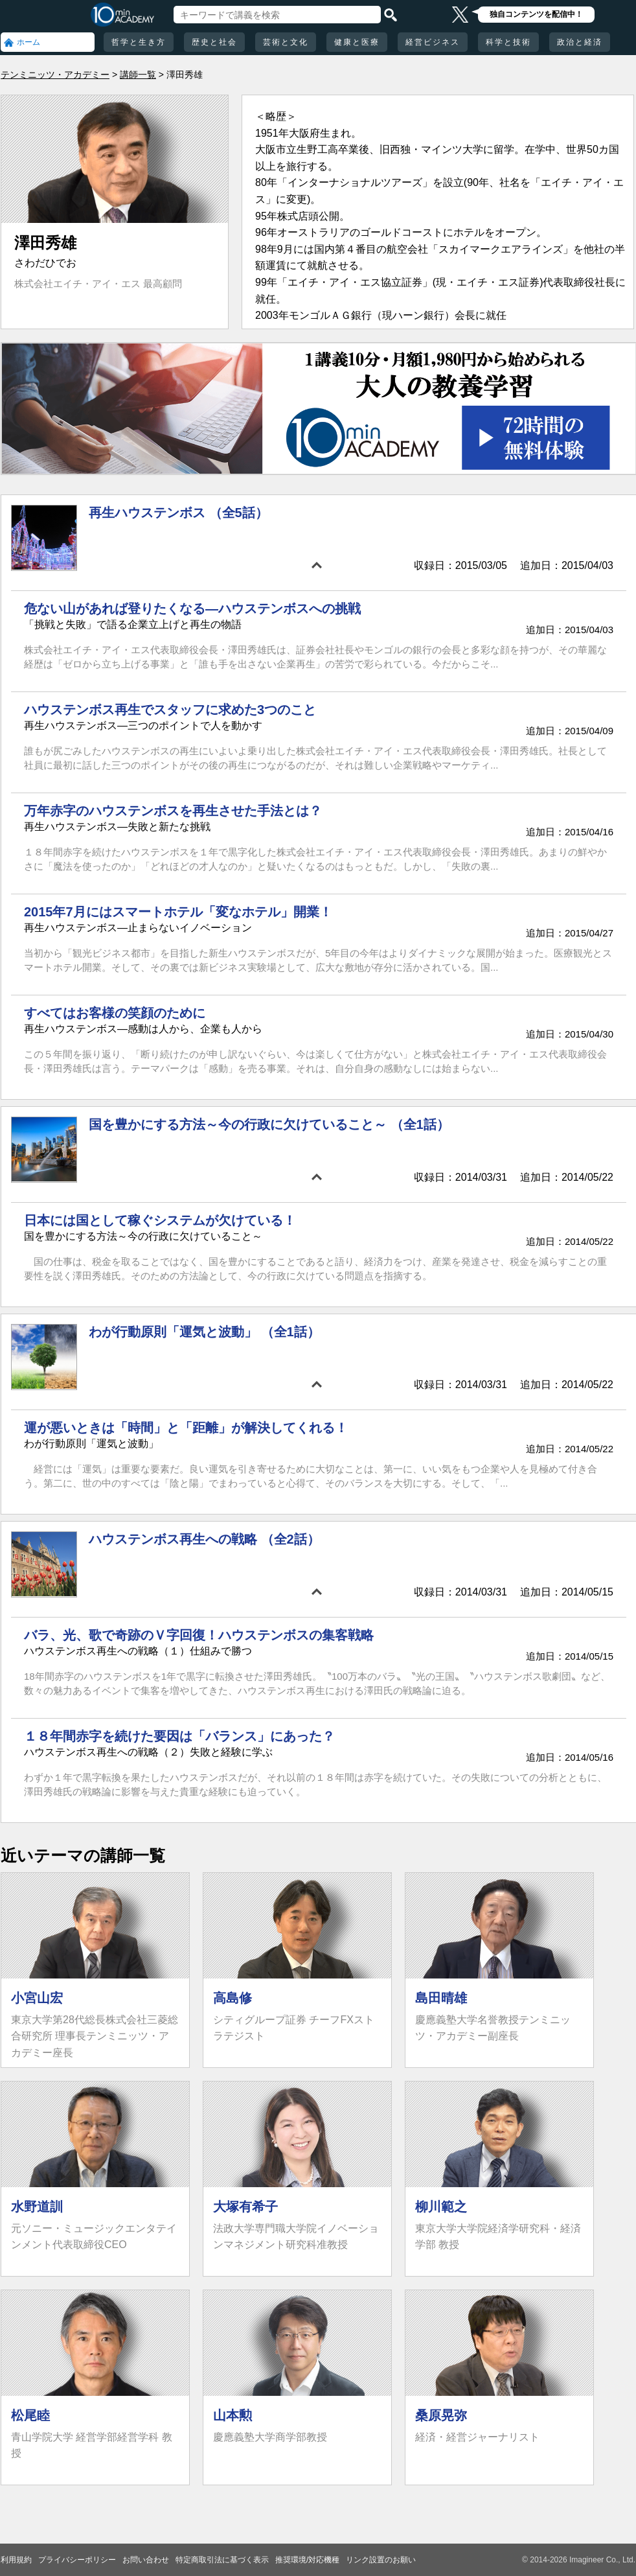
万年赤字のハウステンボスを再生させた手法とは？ (173, 811)
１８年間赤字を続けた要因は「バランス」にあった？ (179, 1736)
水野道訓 (37, 2206)
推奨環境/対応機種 (307, 2559)
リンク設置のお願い (381, 2559)
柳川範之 (441, 2206)
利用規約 (16, 2559)
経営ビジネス (432, 42)
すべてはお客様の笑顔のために (114, 1013)
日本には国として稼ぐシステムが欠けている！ (160, 1220)
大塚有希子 (245, 2206)
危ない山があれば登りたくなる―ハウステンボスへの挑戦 (192, 608)
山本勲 (232, 2415)
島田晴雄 (441, 1998)
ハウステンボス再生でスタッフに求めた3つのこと (170, 709)
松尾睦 (30, 2415)
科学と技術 (508, 42)
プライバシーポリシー (77, 2559)
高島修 (232, 1998)
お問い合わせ (145, 2559)
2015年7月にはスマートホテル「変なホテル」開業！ (178, 912)
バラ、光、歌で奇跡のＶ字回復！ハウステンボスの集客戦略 (199, 1635)
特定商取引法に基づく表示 (222, 2559)
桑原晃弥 (441, 2415)
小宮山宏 (37, 1998)
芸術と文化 (285, 42)
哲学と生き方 (138, 42)
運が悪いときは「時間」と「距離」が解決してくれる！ (186, 1428)
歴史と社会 (214, 42)
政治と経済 (579, 42)
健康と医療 (357, 42)
